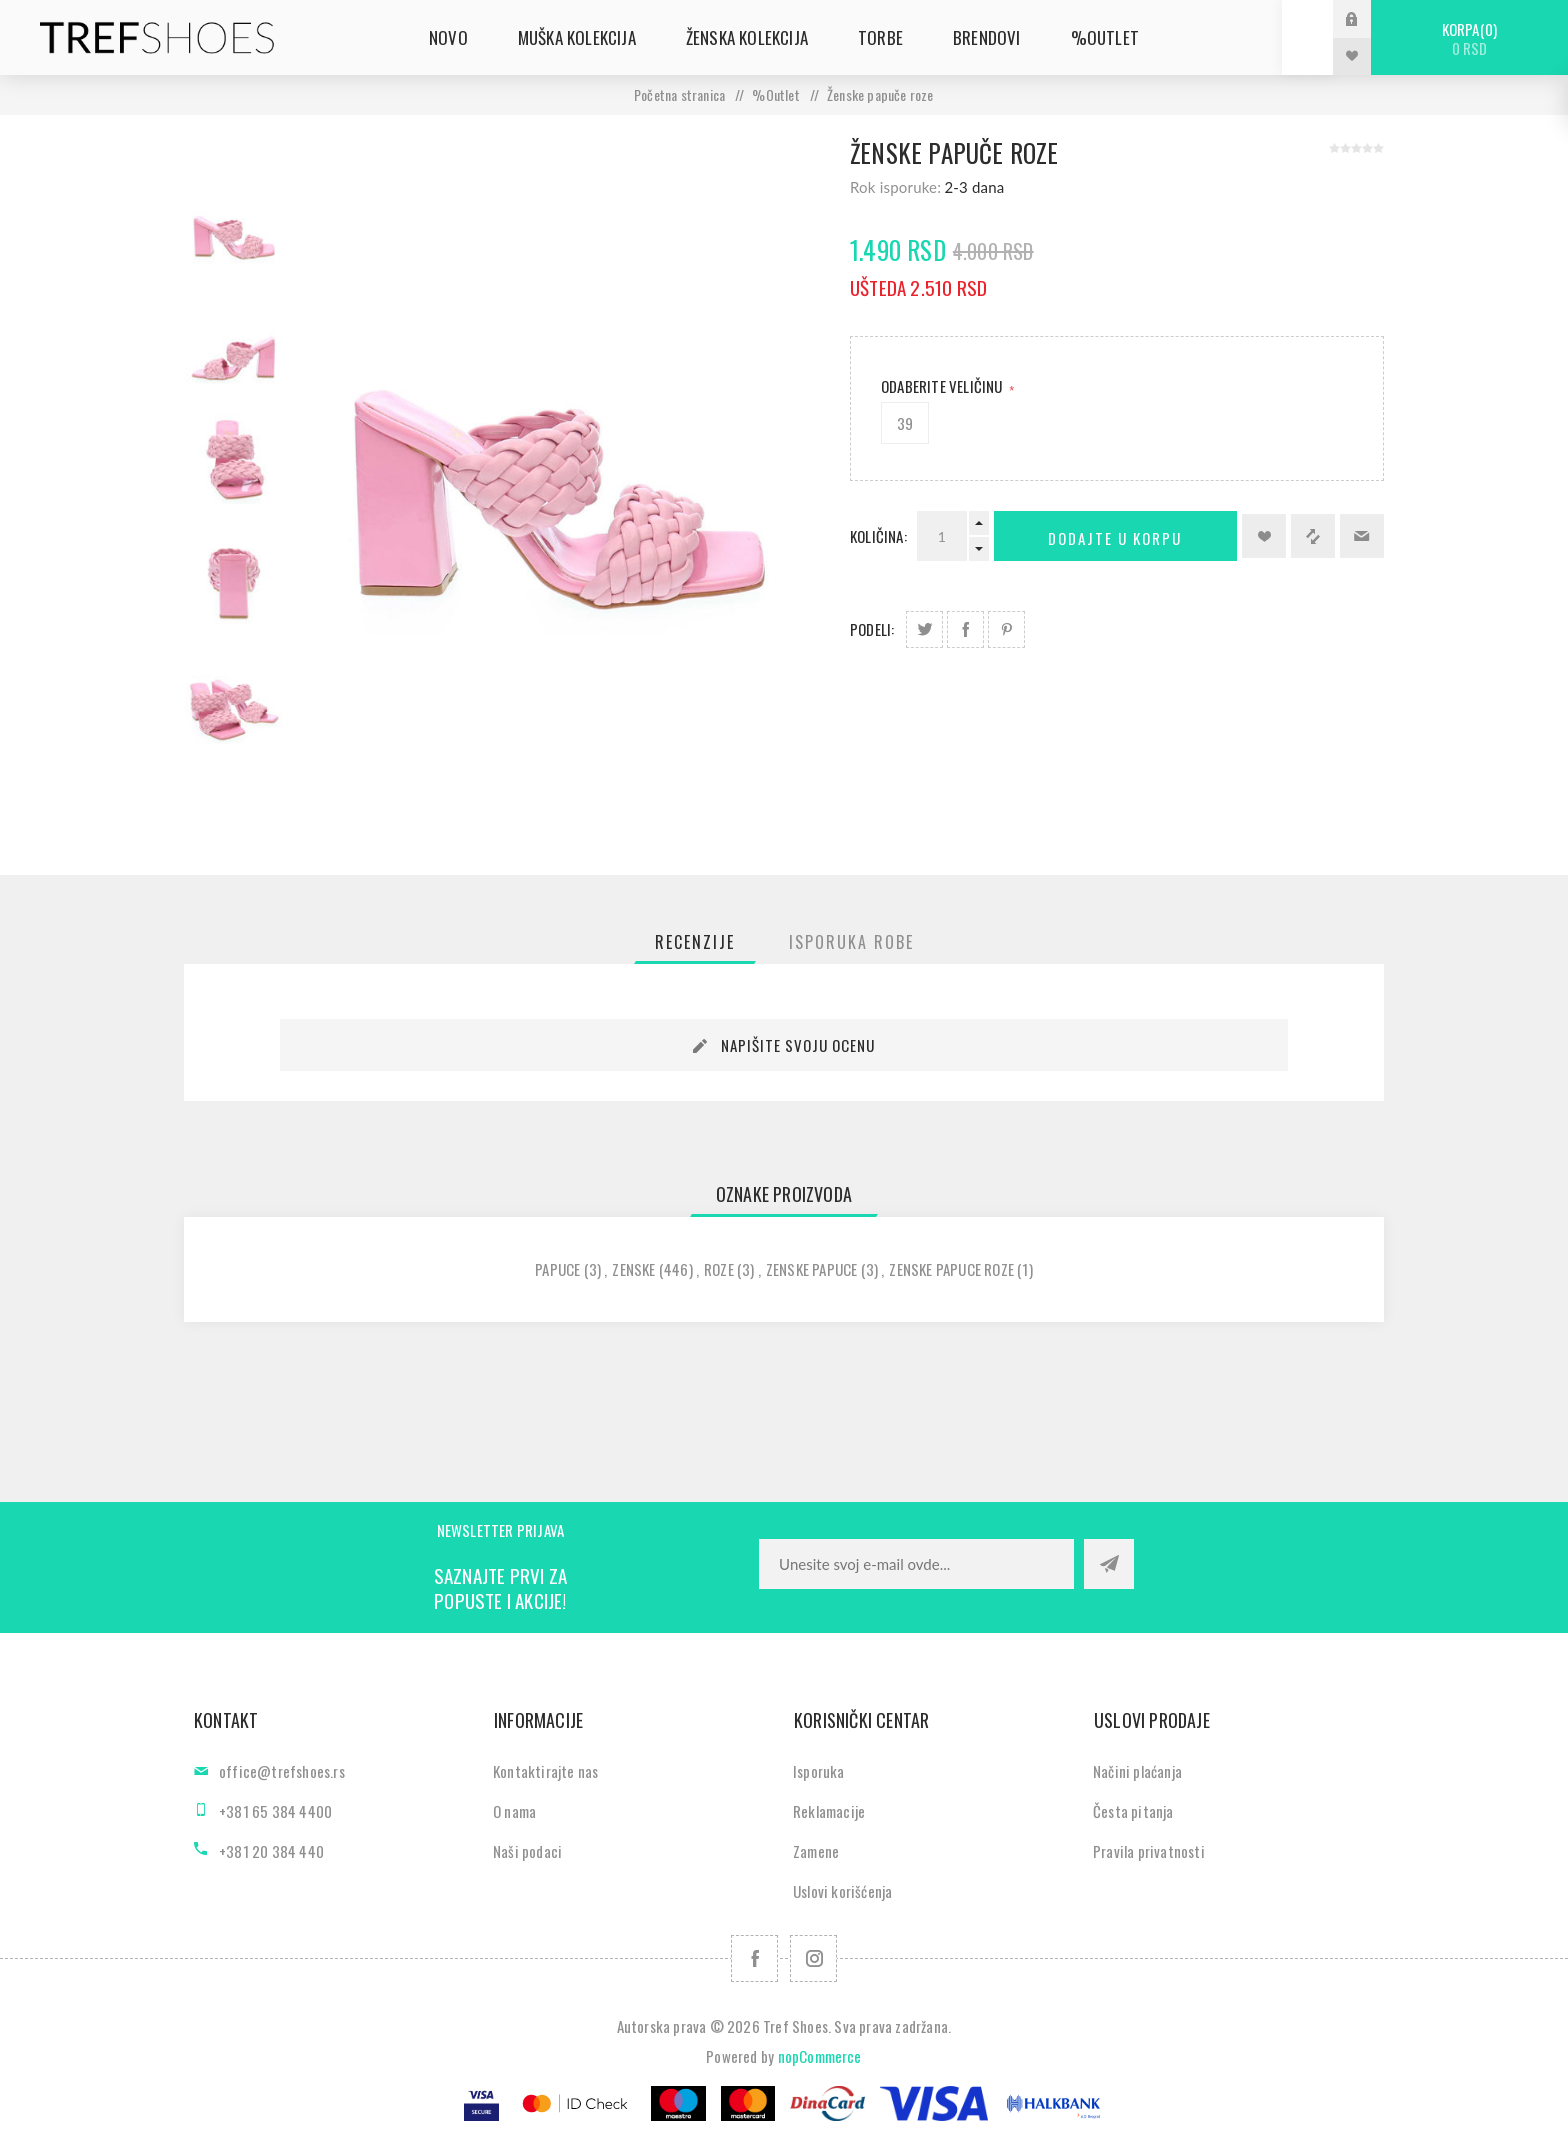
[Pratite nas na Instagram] (813, 1958)
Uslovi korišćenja (842, 1891)
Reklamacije (829, 1811)
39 (905, 423)
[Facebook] (754, 1958)
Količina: (878, 536)
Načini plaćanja (1137, 1771)
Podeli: (872, 629)
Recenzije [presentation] (695, 942)
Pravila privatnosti (1149, 1851)
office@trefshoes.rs (282, 1771)
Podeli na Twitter (924, 629)
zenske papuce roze (951, 1269)
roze (719, 1269)
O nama (514, 1811)
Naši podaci (527, 1851)
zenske (633, 1269)
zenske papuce (812, 1269)
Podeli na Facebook (965, 629)
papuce (557, 1269)
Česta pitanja (1133, 1811)
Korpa (1469, 38)
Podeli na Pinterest (1006, 629)
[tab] (695, 942)
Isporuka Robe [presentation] (851, 942)
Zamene (816, 1851)
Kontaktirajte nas (545, 1771)
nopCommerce (820, 2056)
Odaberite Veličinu (943, 386)
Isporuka (819, 1771)
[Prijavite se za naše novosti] (916, 1564)
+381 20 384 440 (271, 1851)
